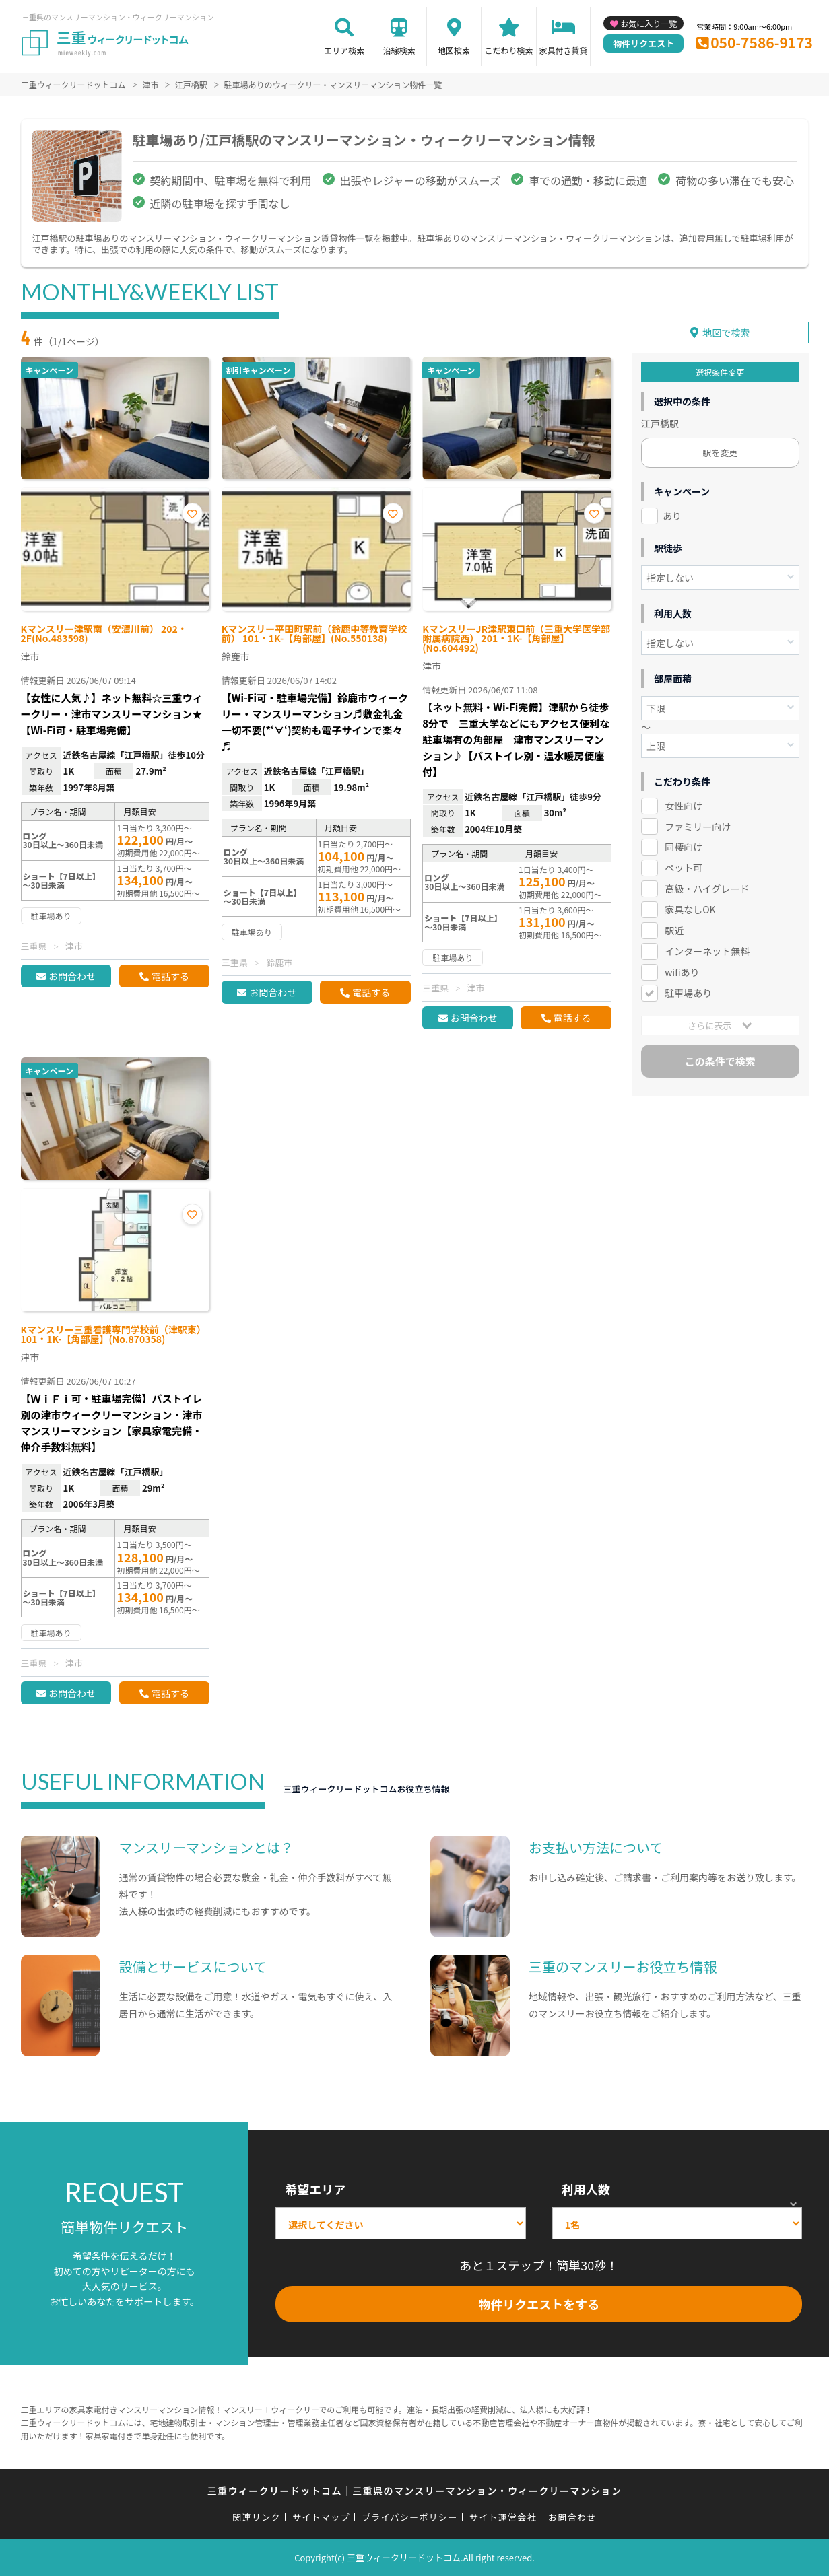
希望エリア (315, 2189)
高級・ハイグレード (707, 886)
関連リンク (256, 2517)
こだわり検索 (508, 50)
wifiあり (682, 969)
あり (672, 513)
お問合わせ (72, 976)
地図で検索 (726, 330)
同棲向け (683, 844)
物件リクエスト (643, 43)
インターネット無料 (707, 948)
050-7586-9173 (761, 42)
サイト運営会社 (503, 2517)
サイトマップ (321, 2517)
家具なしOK (690, 907)
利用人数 (586, 2189)
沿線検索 (399, 50)
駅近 (674, 927)
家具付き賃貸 (563, 50)
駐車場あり (688, 990)
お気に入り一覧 (648, 23)
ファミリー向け (698, 824)
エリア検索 (344, 50)
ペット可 (683, 865)
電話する (170, 976)
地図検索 (454, 50)
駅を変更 (719, 450)
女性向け (683, 803)
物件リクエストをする (538, 2304)
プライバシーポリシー (410, 2517)
